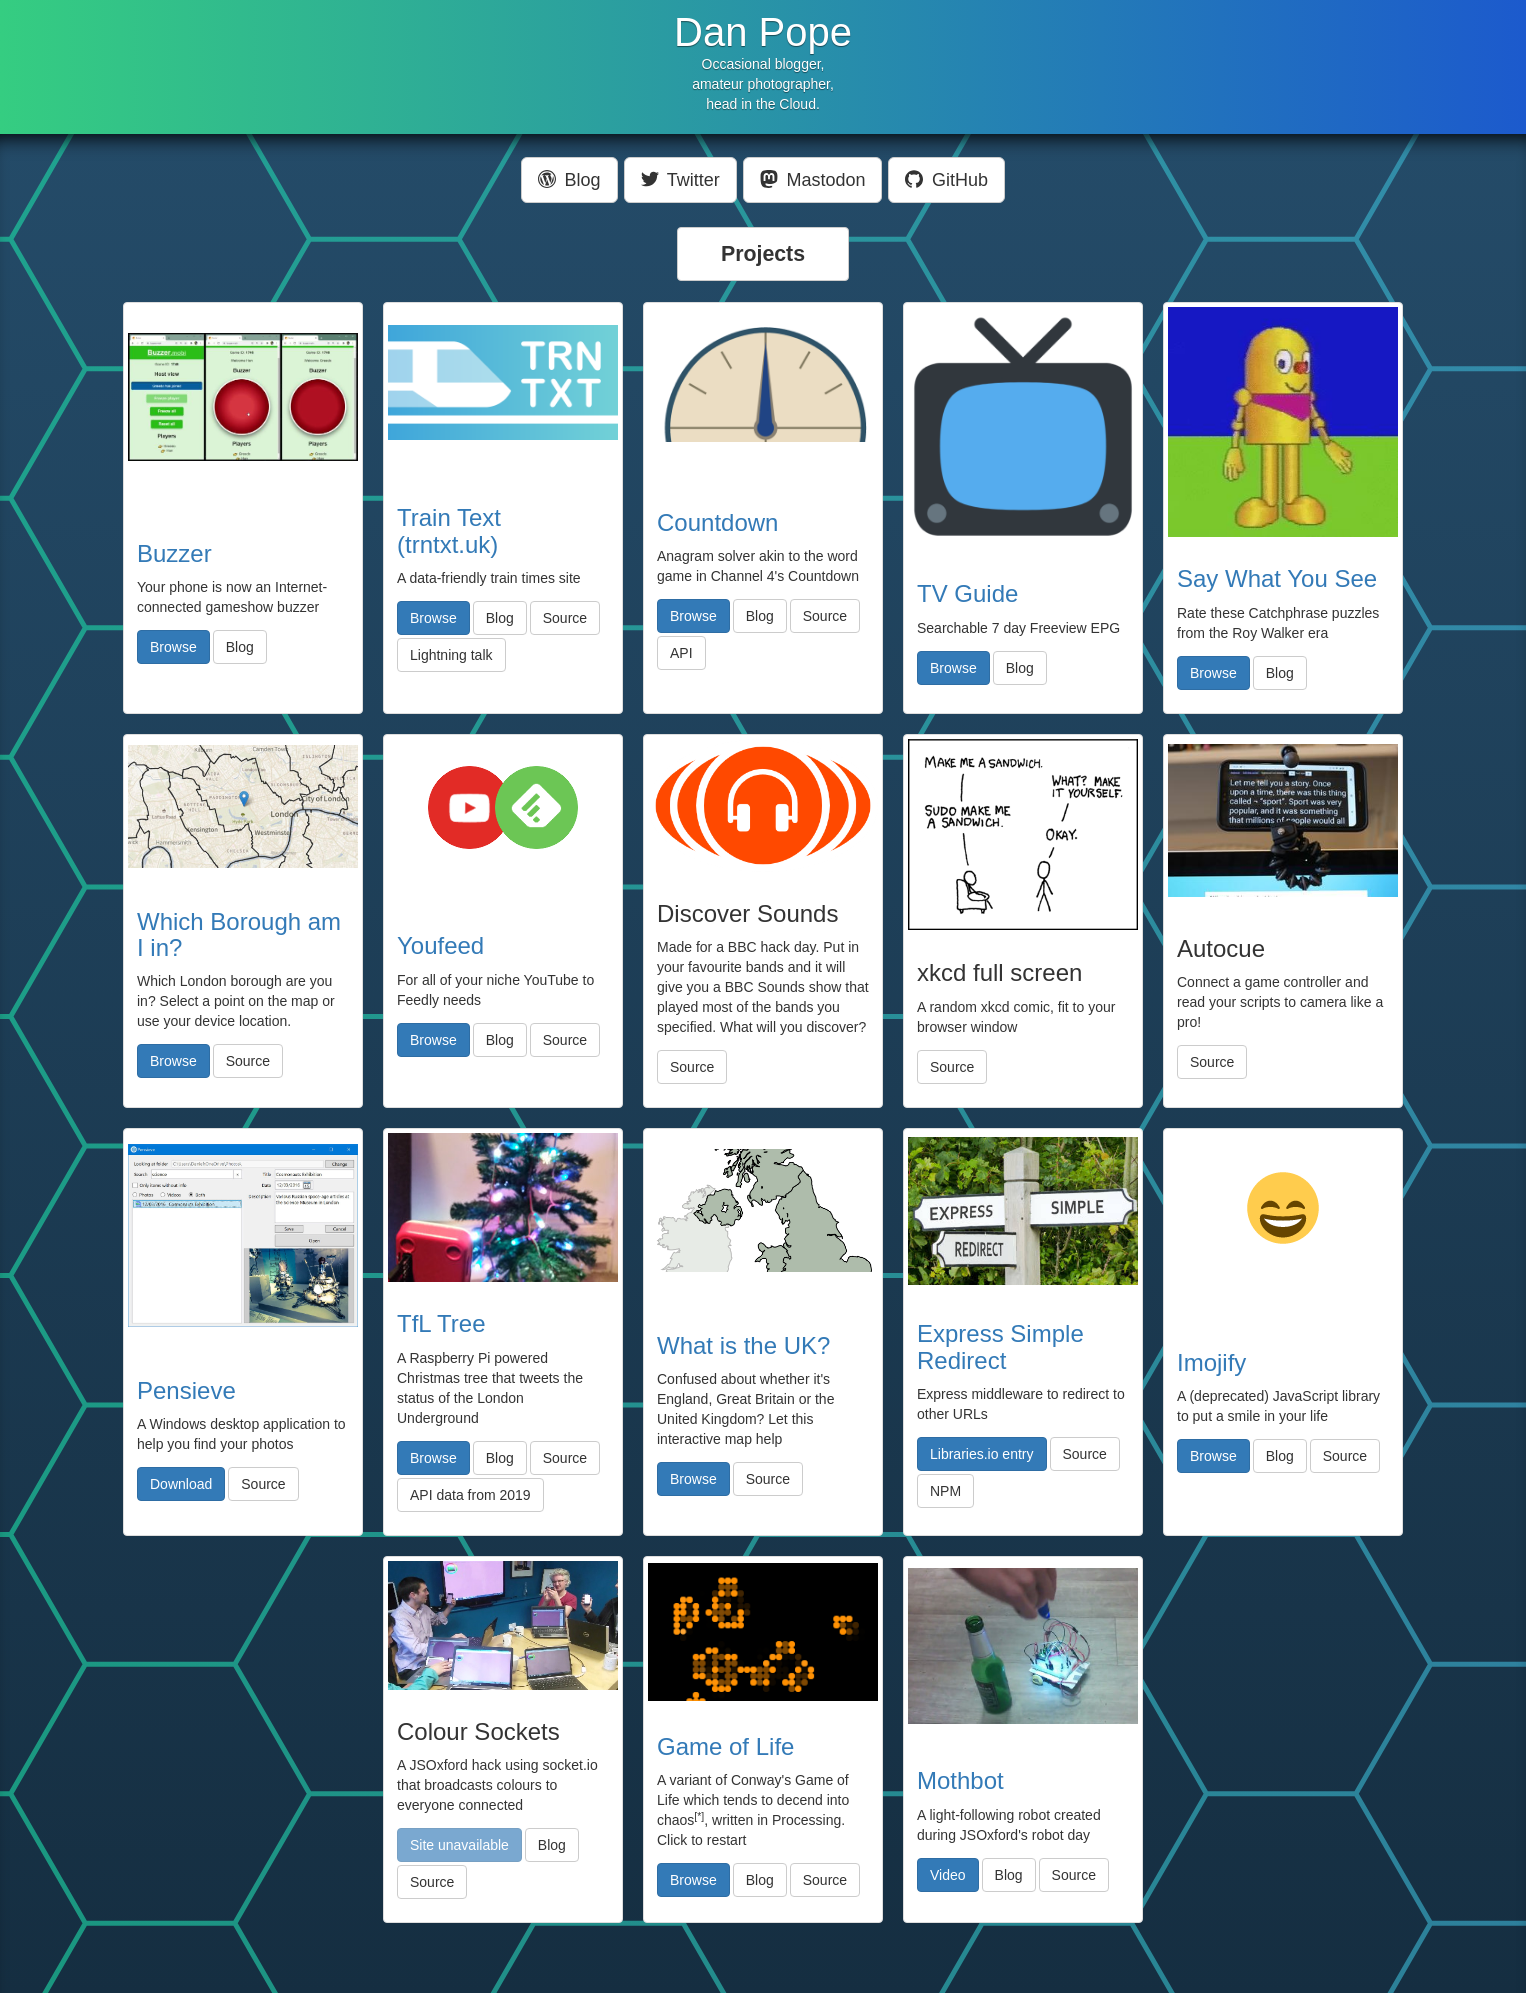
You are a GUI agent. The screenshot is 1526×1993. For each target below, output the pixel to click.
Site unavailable (459, 1845)
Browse (173, 647)
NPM (945, 1491)
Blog (569, 180)
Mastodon (813, 180)
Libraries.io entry (982, 1454)
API (681, 653)
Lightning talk (451, 655)
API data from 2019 (470, 1495)
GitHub (946, 180)
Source (565, 618)
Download (181, 1484)
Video (948, 1875)
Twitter (680, 180)
